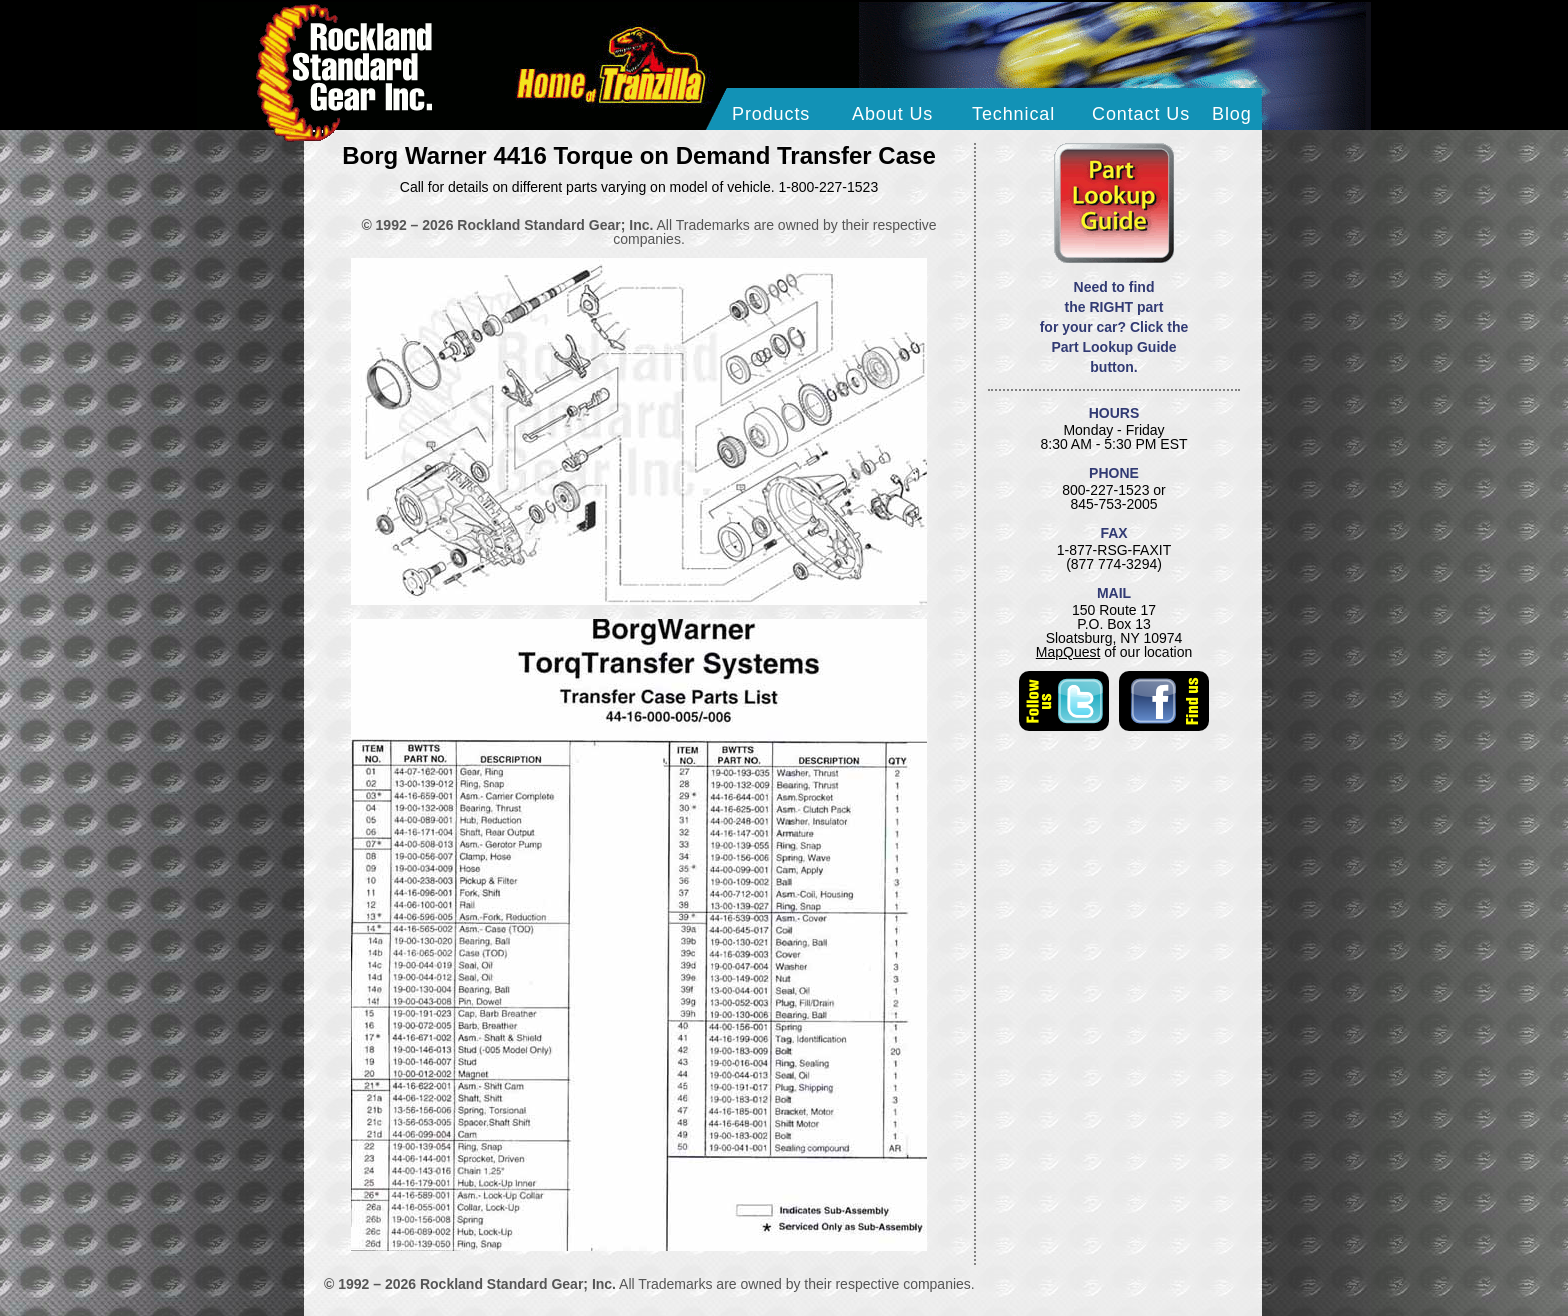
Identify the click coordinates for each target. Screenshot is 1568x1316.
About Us (892, 114)
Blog (1232, 114)
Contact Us (1141, 114)
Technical (1013, 114)
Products (771, 114)
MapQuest (1068, 652)
